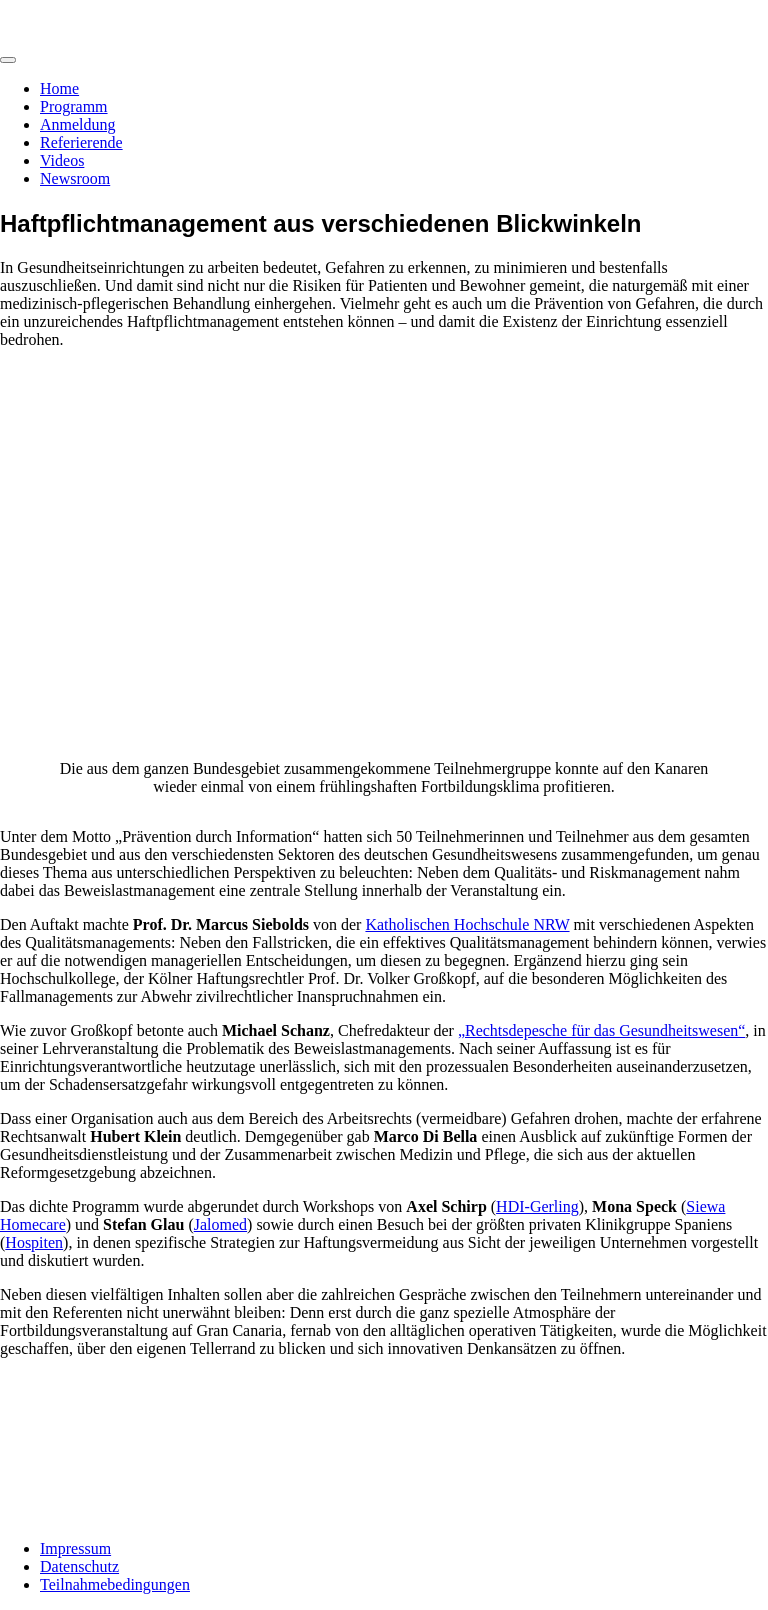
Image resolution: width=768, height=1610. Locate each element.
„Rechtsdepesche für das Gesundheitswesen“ (601, 1030)
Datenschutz (79, 1566)
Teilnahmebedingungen (115, 1584)
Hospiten (34, 1242)
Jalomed (220, 1224)
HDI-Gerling (537, 1206)
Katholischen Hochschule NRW (467, 924)
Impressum (75, 1548)
